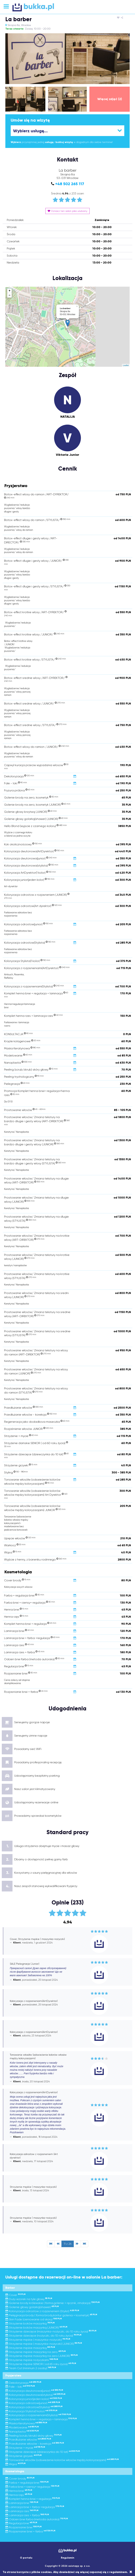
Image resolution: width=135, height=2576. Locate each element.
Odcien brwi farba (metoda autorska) (36, 2519)
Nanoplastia (22, 2431)
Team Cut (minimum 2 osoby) (30, 2368)
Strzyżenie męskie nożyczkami (31, 2360)
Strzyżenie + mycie (25, 2447)
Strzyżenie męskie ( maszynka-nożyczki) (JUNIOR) (43, 2343)
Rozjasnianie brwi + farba (30, 2531)
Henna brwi (18, 2491)
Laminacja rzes (21, 2511)
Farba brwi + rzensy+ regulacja (32, 2486)
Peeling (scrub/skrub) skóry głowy (33, 2435)
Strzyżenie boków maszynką (30, 2323)
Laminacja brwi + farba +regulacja (34, 2507)
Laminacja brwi (21, 2503)
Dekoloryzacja (23, 2382)
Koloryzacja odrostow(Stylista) (33, 2407)
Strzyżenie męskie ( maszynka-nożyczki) (37, 2339)
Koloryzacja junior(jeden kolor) (33, 2399)
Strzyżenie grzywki (23, 2456)
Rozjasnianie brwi (23, 2527)
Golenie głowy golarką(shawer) (32, 2307)
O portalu (26, 2557)
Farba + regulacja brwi (27, 2482)
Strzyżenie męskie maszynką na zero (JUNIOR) (41, 2356)
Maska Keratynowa (26, 2423)
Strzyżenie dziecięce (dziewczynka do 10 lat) (42, 2452)
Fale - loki (20, 2386)
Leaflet (126, 365)
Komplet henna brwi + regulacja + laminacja (41, 2419)
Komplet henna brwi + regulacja (32, 2499)
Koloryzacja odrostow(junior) (32, 2403)
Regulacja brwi (21, 2523)
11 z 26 (67, 2243)
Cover (15, 2295)
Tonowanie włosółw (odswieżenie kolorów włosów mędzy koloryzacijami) (62, 2460)
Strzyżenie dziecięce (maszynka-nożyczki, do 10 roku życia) (50, 2331)
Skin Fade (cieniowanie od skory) (33, 2319)
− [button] (10, 295)
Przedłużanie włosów (28, 2439)
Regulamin (67, 2557)
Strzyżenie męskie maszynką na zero (35, 2352)
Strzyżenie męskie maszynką (30, 2348)
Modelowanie (22, 2427)
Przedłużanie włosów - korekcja (34, 2443)
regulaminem (118, 2572)
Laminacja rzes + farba (27, 2515)
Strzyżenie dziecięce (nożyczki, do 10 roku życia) (43, 2335)
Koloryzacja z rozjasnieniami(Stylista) (38, 2415)
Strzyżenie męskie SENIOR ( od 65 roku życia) (40, 2364)
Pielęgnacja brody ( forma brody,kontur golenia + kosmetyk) (51, 2315)
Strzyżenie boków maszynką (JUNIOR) (36, 2327)
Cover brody (19, 2478)
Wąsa (15, 2464)
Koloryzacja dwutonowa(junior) (34, 2390)
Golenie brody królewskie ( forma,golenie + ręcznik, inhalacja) (52, 2303)
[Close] (130, 2572)
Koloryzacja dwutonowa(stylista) (35, 2395)
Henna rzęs (18, 2495)
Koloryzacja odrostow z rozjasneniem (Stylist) (42, 2311)
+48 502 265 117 (69, 183)
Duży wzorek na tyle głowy (28, 2299)
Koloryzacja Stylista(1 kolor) (31, 2411)
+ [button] (10, 291)
